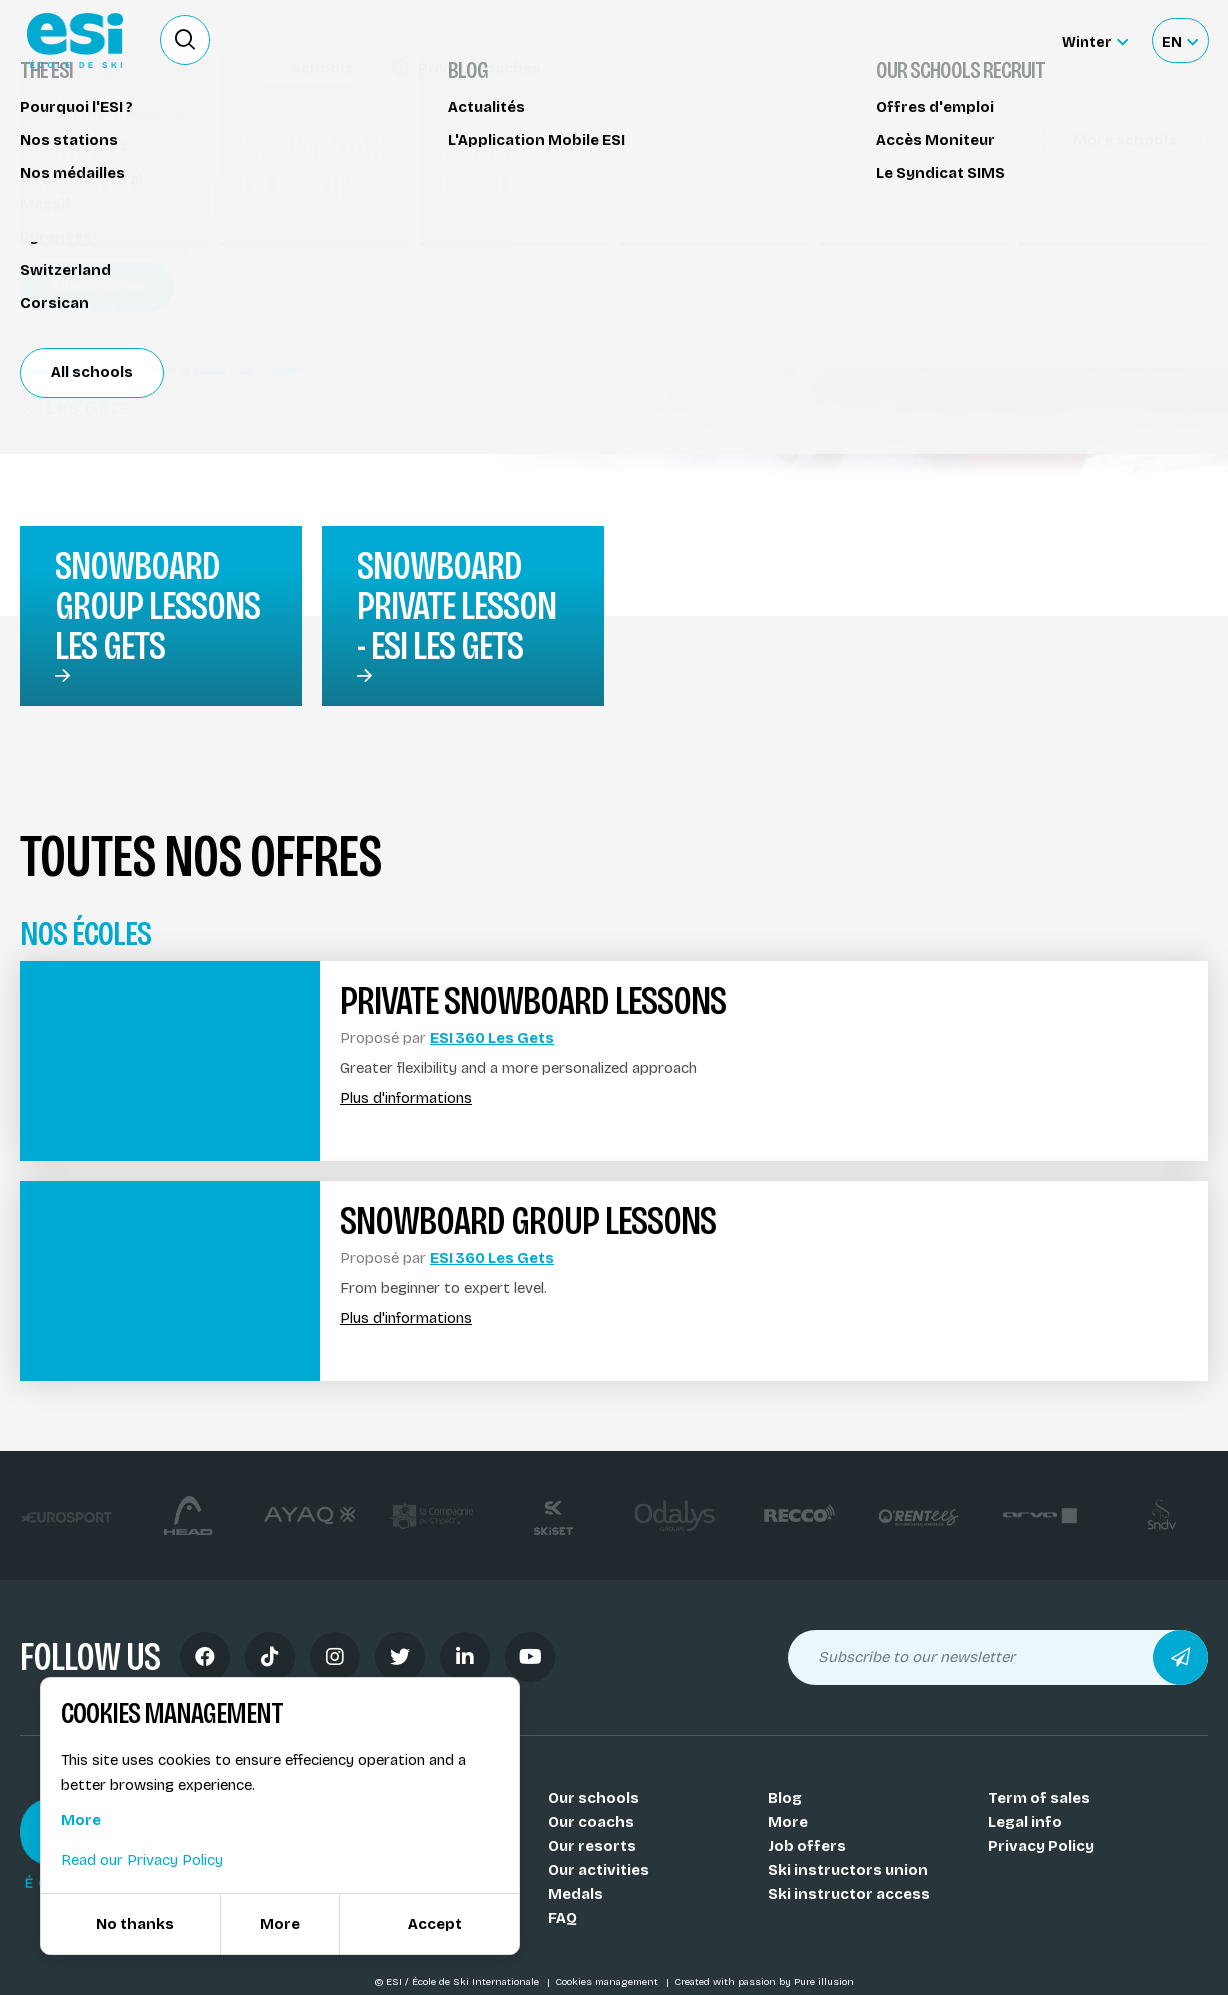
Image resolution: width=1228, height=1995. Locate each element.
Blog (785, 1798)
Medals (575, 1894)
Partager (1058, 232)
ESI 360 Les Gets (492, 1038)
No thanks (135, 1924)
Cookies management (608, 1982)
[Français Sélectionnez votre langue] (1180, 40)
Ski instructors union (848, 1870)
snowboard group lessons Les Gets (157, 606)
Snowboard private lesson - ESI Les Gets (456, 606)
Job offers (807, 1846)
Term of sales (1039, 1798)
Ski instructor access (849, 1894)
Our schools (593, 1798)
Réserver (1058, 175)
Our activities (598, 1870)
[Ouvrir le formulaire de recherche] (185, 40)
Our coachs (591, 1822)
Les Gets (75, 407)
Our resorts (592, 1846)
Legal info (1025, 1822)
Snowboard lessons (106, 137)
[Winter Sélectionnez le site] (1095, 40)
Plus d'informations (406, 1098)
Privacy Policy (1041, 1846)
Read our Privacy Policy (142, 1860)
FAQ (562, 1918)
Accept (435, 1924)
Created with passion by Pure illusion (764, 1982)
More (788, 1822)
